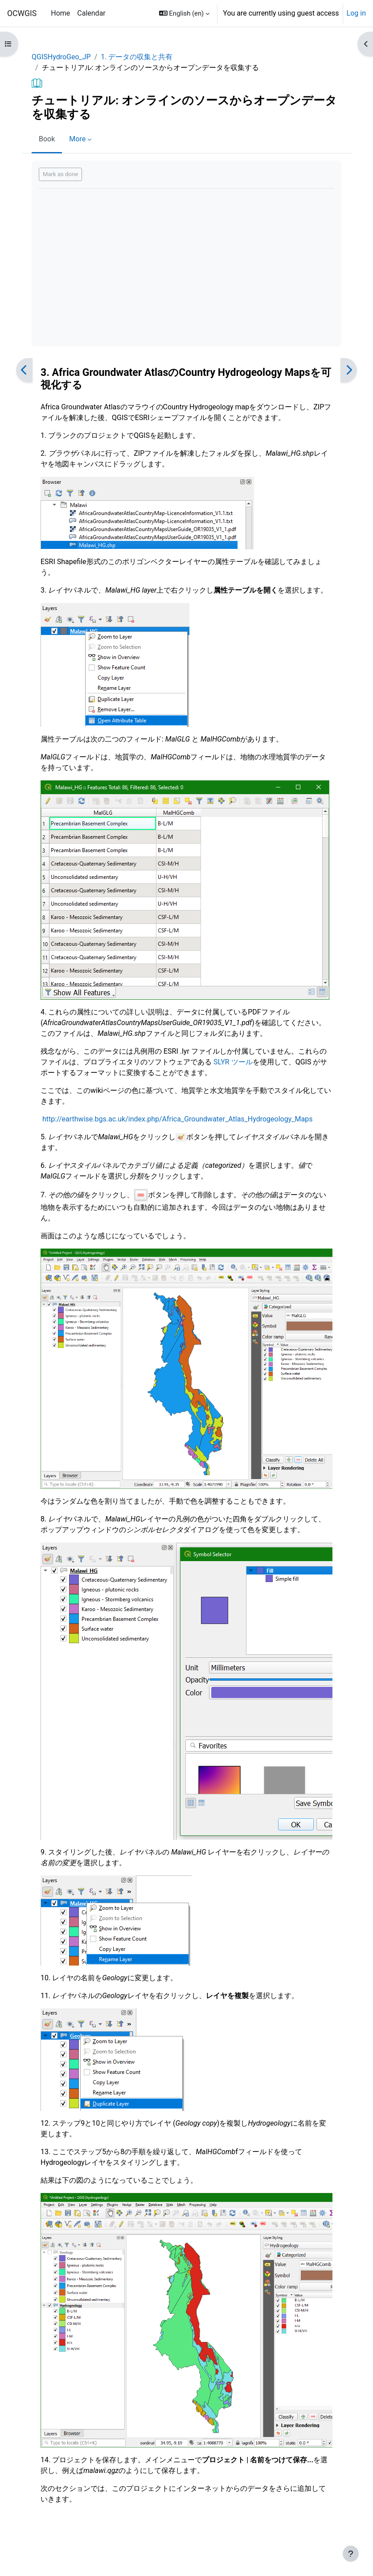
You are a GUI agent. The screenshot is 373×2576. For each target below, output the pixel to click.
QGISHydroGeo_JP (61, 57)
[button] (184, 13)
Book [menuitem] (47, 139)
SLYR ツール (233, 1062)
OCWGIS (22, 13)
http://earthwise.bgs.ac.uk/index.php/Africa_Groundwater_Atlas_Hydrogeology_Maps (177, 1119)
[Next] (348, 370)
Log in (356, 13)
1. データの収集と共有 (136, 57)
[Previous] (24, 370)
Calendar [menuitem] (91, 13)
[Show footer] (351, 2554)
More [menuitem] (77, 139)
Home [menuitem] (60, 13)
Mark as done (60, 174)
